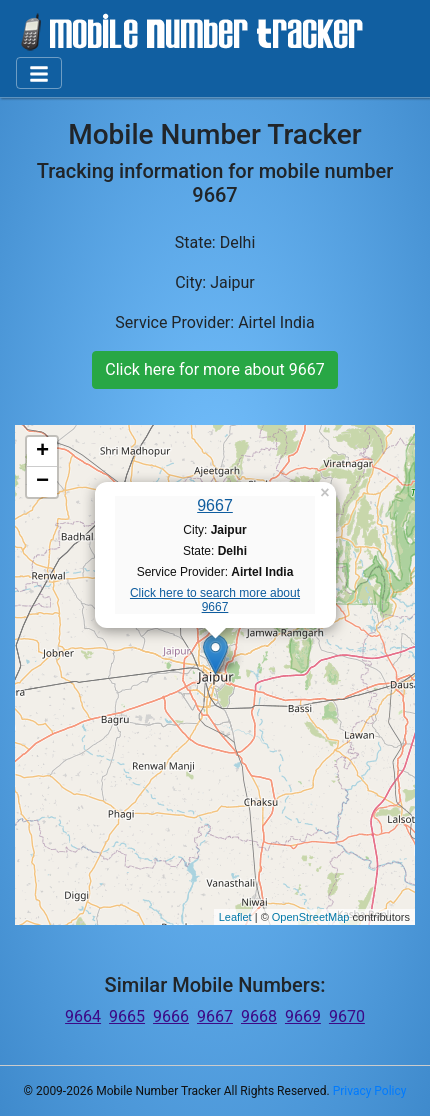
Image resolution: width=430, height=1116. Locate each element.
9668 (259, 1016)
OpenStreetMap (311, 917)
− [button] (42, 482)
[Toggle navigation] (39, 73)
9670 (347, 1016)
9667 (215, 505)
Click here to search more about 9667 (215, 600)
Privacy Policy (370, 1091)
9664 (83, 1016)
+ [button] (42, 452)
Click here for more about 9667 (214, 369)
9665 (127, 1016)
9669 (303, 1016)
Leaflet (235, 917)
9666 (171, 1016)
